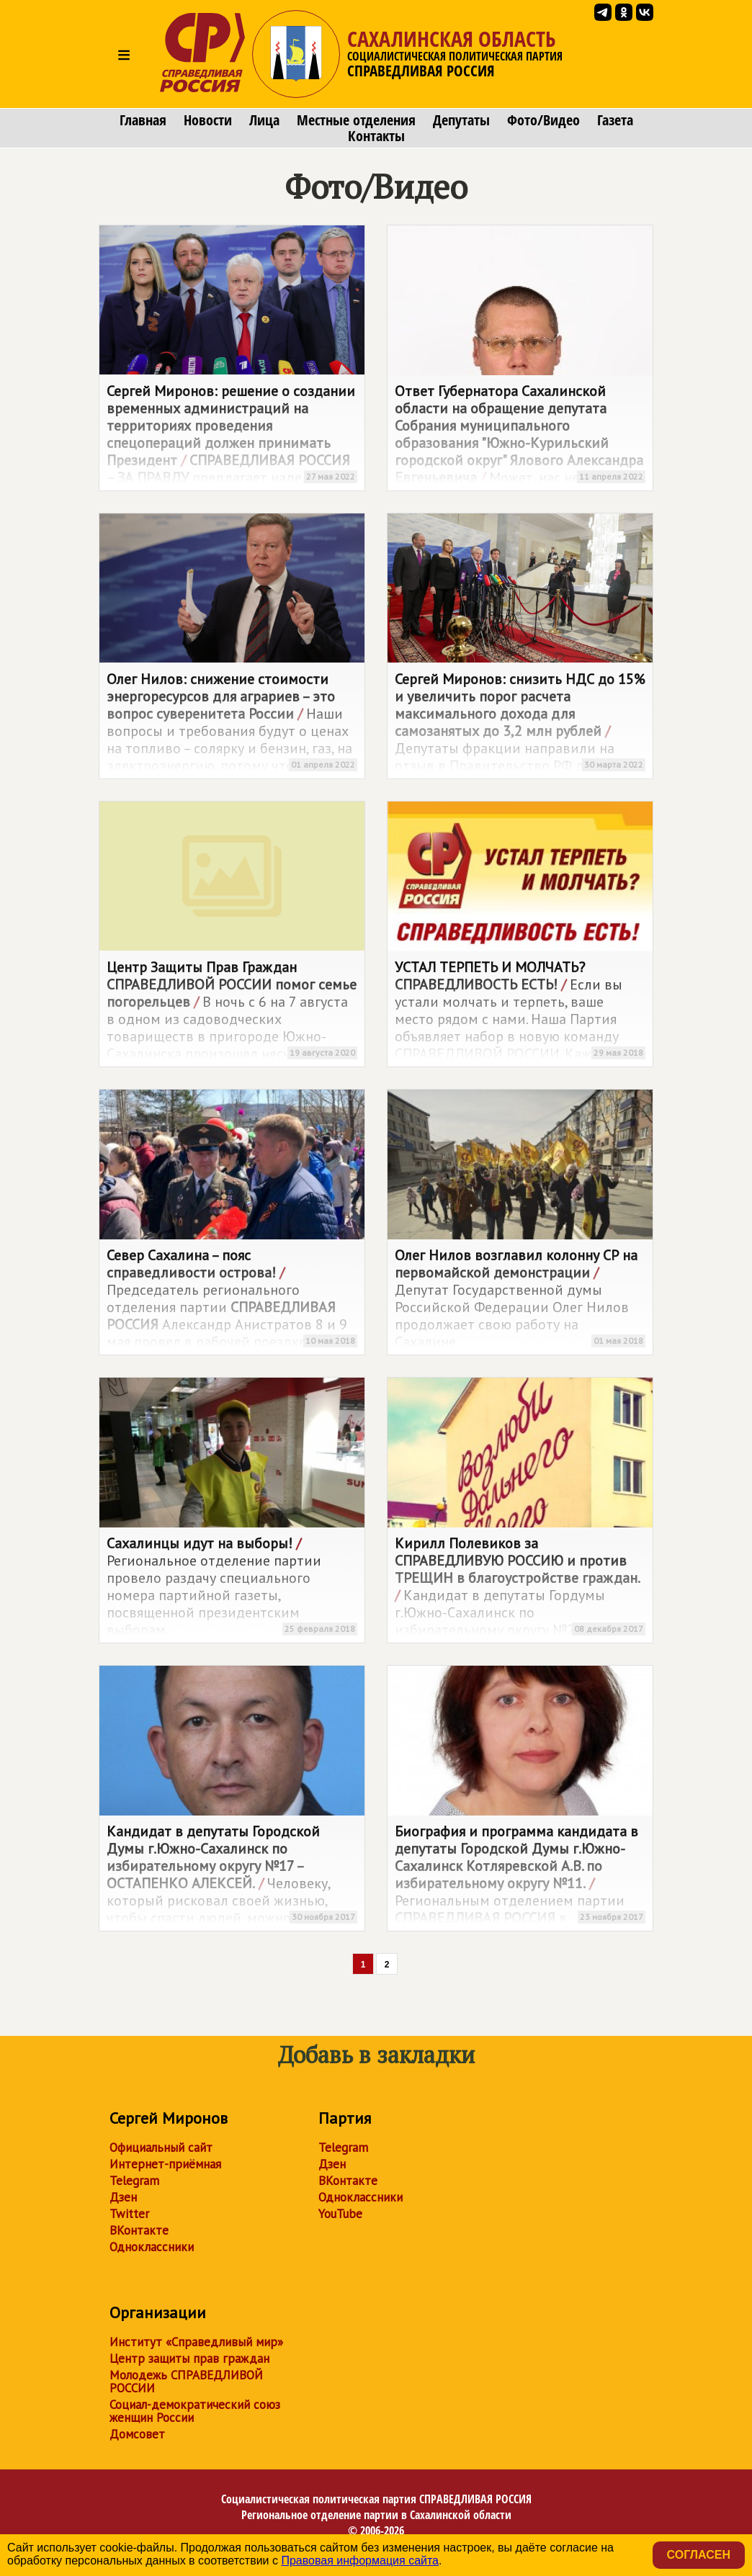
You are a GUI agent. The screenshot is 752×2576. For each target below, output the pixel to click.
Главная (143, 120)
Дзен (123, 2197)
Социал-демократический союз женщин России (194, 2411)
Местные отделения (356, 120)
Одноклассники (151, 2246)
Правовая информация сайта (360, 2560)
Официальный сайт (160, 2147)
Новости (208, 120)
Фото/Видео (543, 120)
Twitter (129, 2213)
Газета (615, 120)
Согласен (698, 2555)
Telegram (134, 2180)
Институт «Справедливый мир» (196, 2341)
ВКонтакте (139, 2230)
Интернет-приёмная (165, 2164)
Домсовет (137, 2434)
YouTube (340, 2213)
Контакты (376, 136)
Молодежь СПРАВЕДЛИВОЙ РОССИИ (186, 2382)
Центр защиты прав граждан (189, 2358)
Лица (264, 120)
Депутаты (461, 120)
